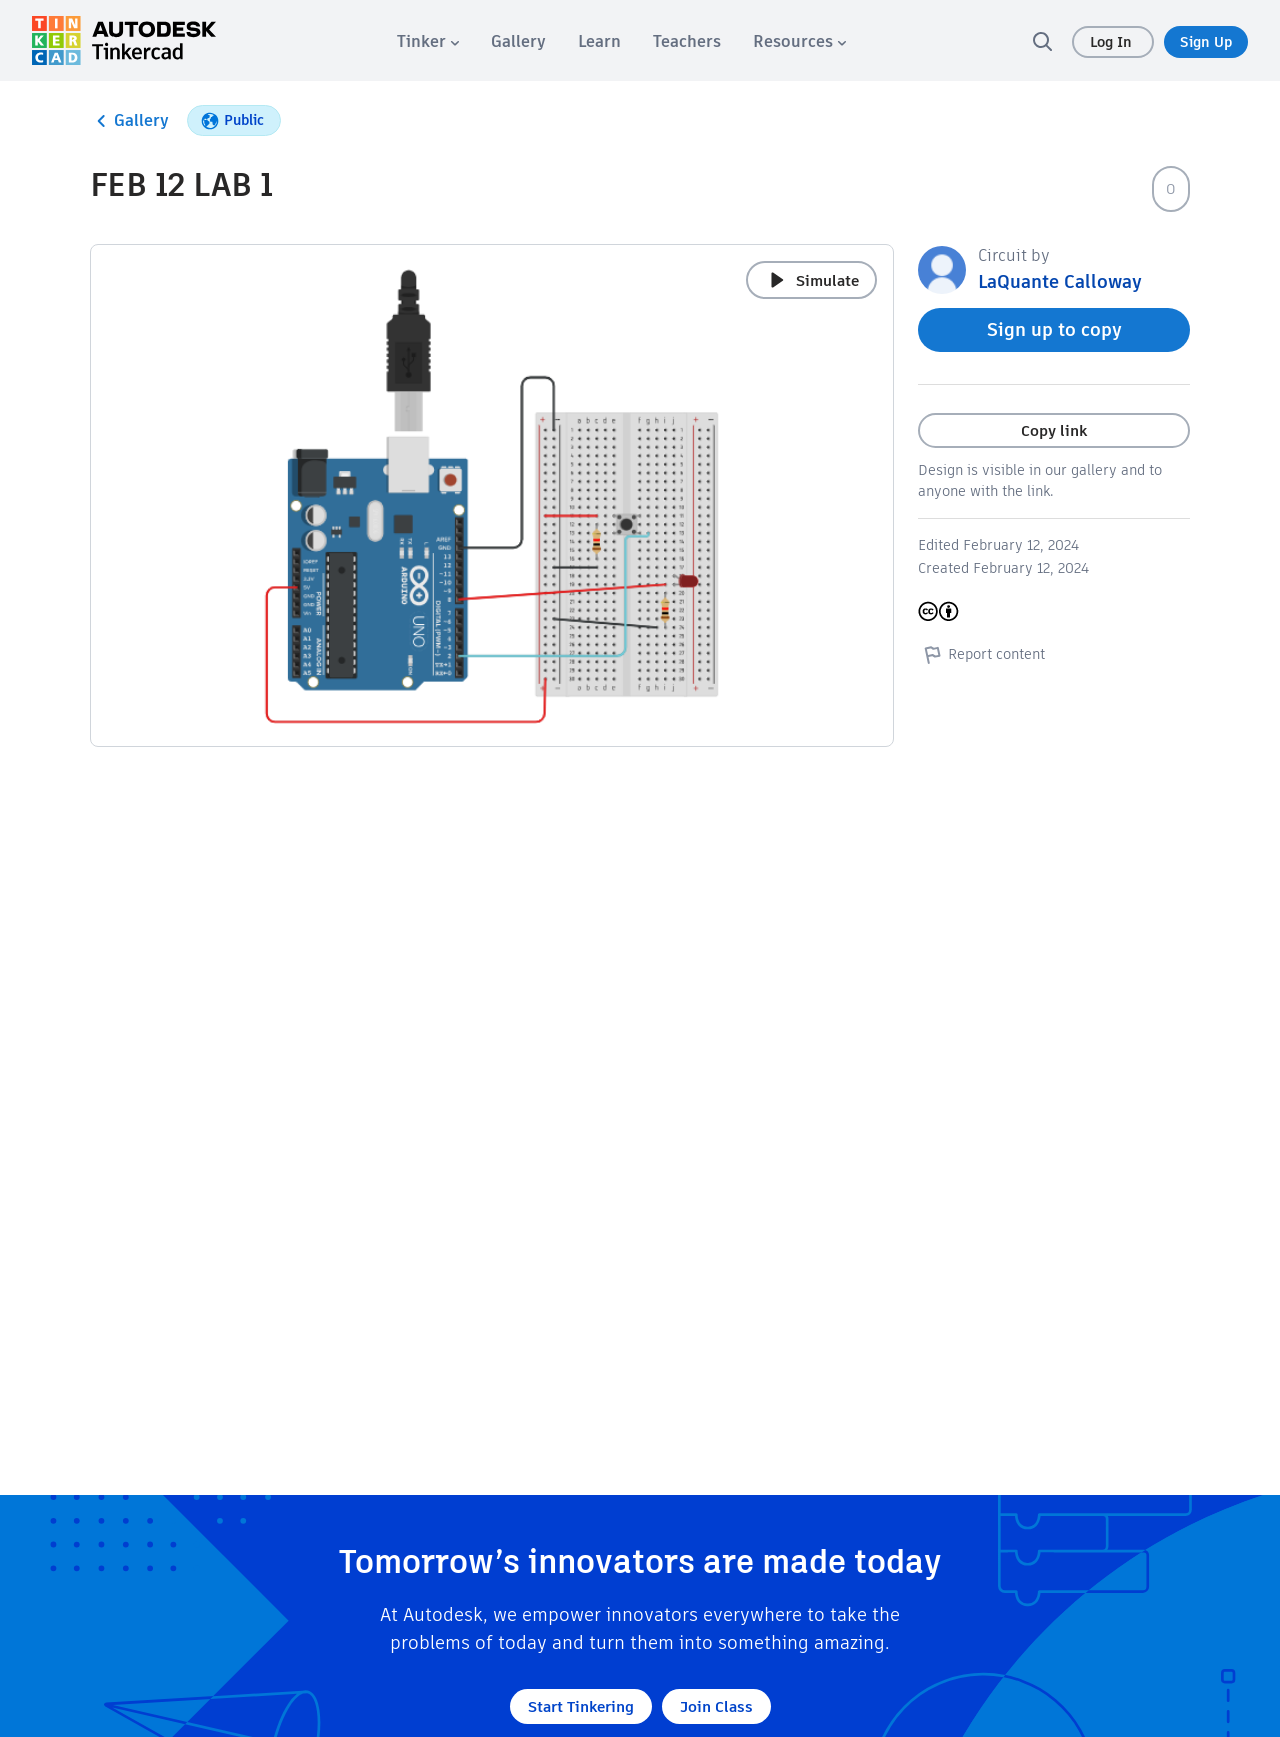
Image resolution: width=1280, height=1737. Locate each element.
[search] (1042, 41)
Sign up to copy (1054, 329)
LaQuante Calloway (1060, 281)
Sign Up (1206, 42)
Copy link (1054, 430)
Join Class (716, 1706)
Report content (981, 654)
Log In (1113, 42)
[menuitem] (428, 41)
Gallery (129, 121)
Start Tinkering (581, 1706)
